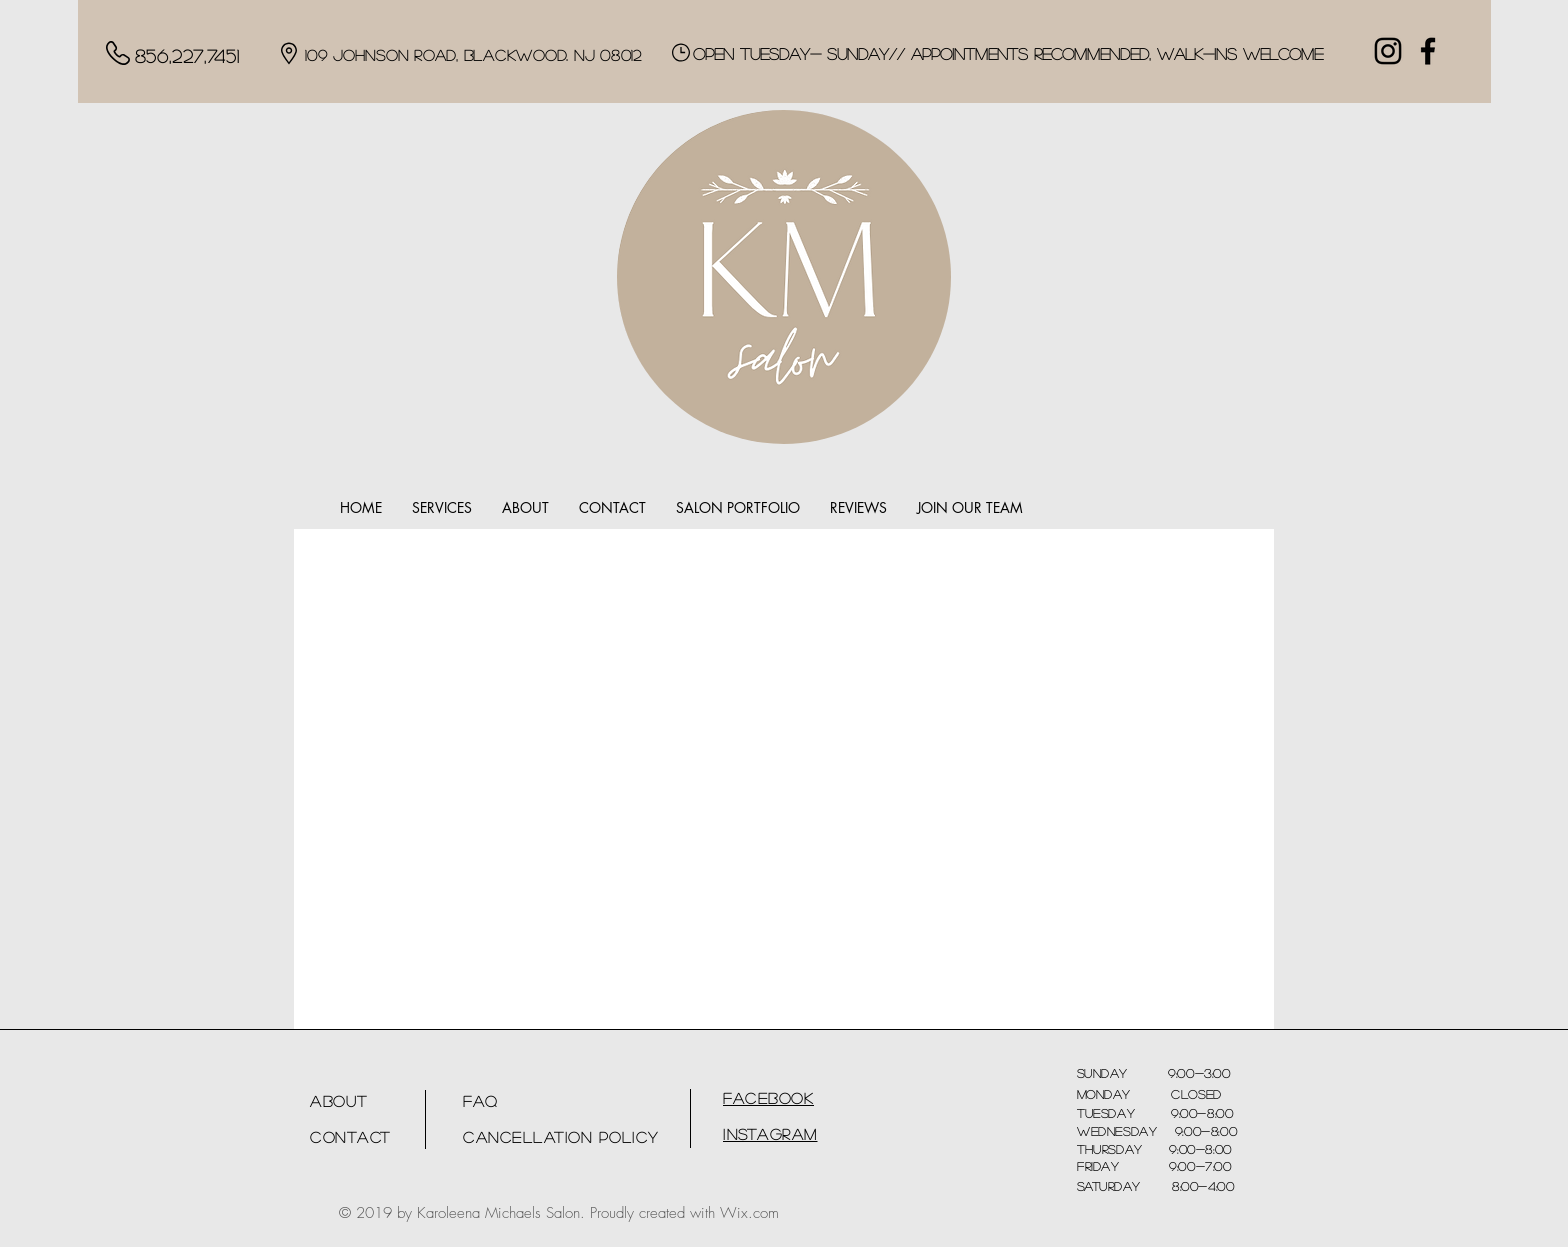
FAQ (480, 1100)
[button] (442, 508)
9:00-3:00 (1179, 1073)
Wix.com (749, 1213)
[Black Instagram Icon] (1388, 51)
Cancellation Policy (561, 1136)
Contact (350, 1136)
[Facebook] (1428, 51)
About (339, 1100)
